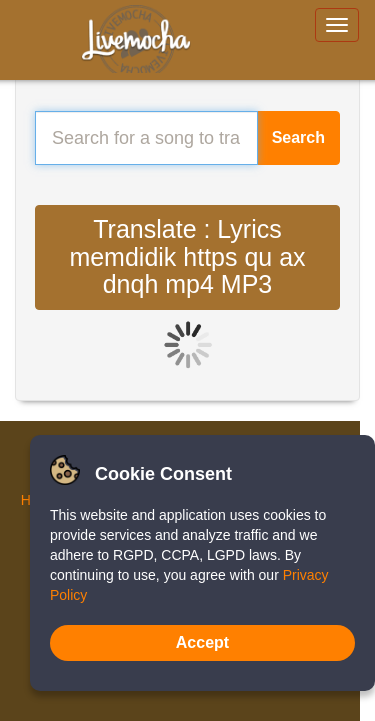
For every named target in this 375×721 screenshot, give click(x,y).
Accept (202, 642)
